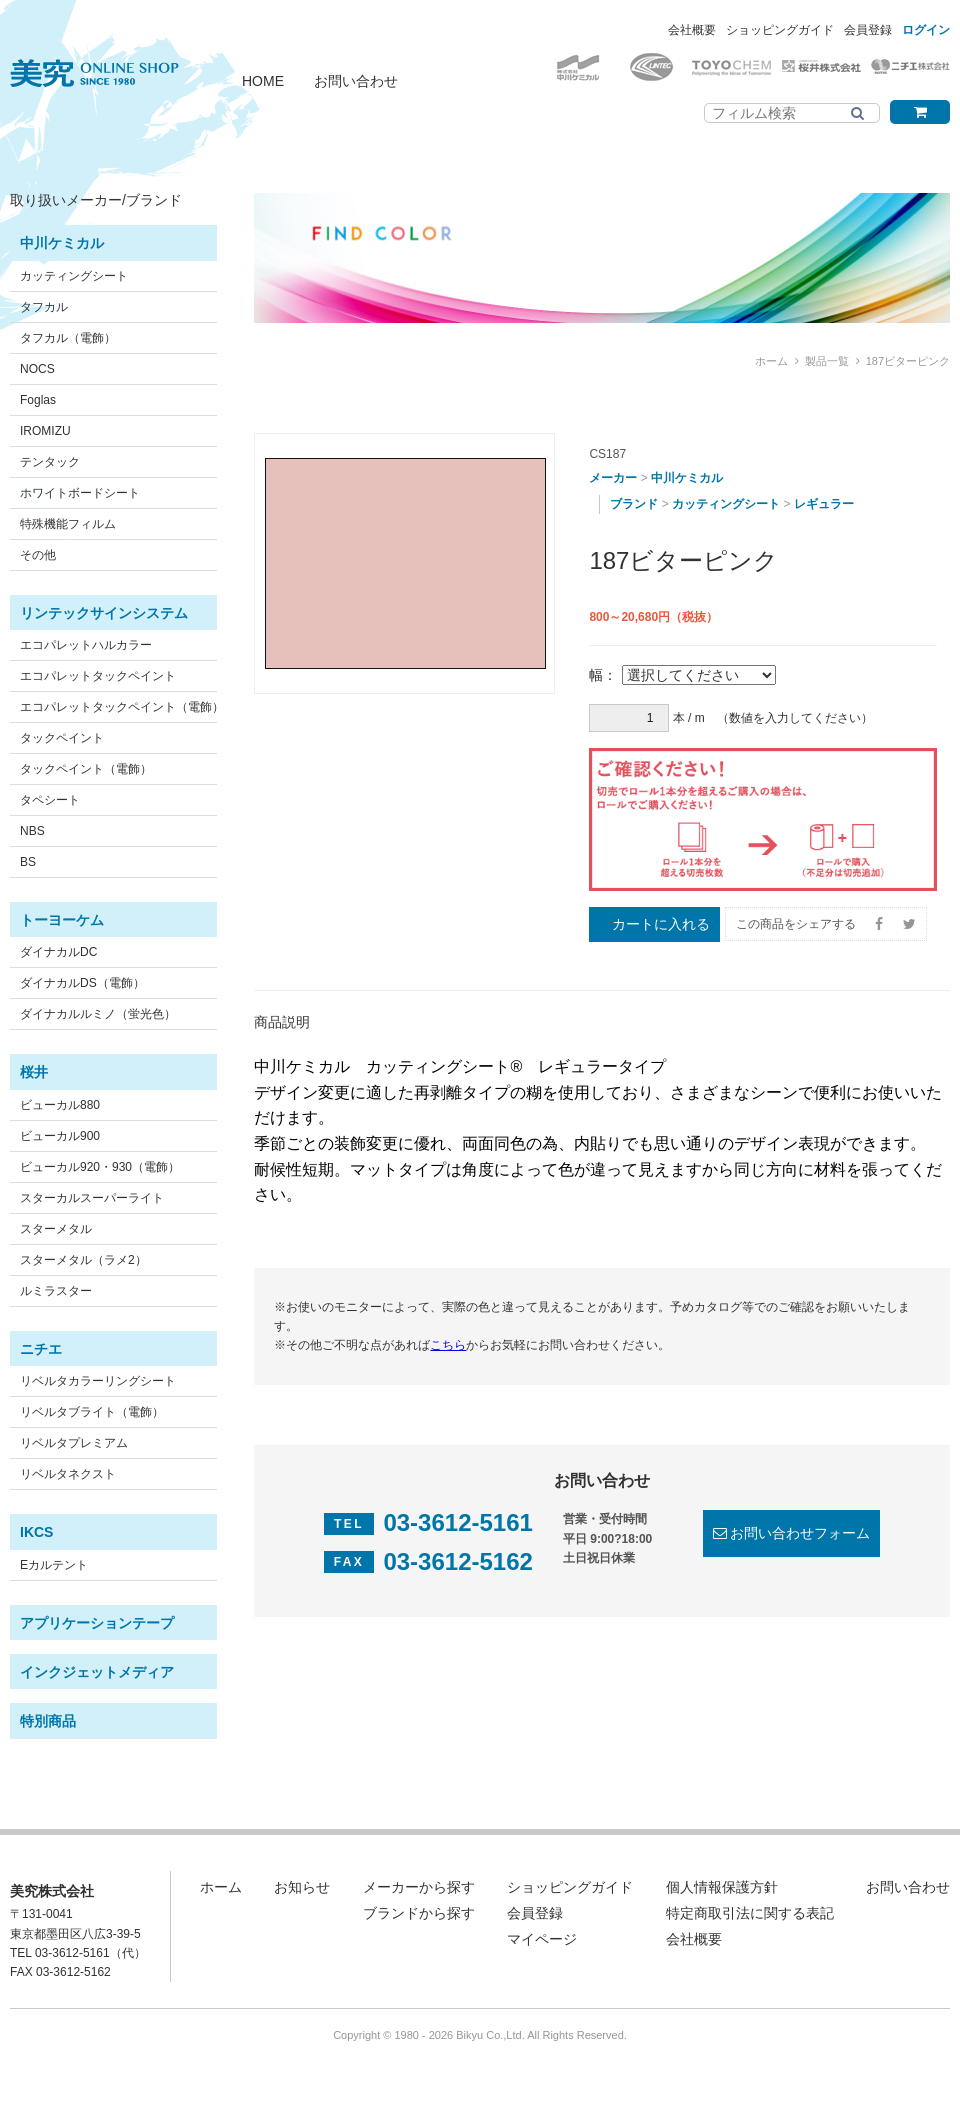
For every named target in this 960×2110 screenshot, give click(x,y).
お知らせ (302, 1887)
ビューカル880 (60, 1105)
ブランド (634, 504)
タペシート (50, 800)
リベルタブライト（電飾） (92, 1412)
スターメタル (56, 1229)
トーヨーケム (62, 920)
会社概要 (692, 30)
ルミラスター (56, 1291)
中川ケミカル (62, 243)
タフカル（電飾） (68, 338)
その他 (38, 555)
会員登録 (868, 30)
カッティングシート (74, 276)
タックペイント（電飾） (86, 769)
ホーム (771, 361)
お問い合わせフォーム (800, 1533)
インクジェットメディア (97, 1672)
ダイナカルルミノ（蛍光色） (98, 1014)
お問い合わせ (356, 81)
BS (28, 862)
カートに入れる (661, 924)
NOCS (37, 369)
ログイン (926, 30)
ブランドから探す (419, 1913)
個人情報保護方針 (722, 1887)
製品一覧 (827, 361)
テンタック (50, 462)
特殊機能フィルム (68, 524)
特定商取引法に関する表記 (750, 1913)
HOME (263, 81)
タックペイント (62, 738)
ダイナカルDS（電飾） (82, 983)
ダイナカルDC (58, 952)
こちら (448, 1345)
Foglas (38, 400)
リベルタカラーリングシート (98, 1381)
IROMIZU (45, 431)
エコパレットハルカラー (86, 645)
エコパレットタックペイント (98, 676)
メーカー (613, 478)
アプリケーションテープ (97, 1623)
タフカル (44, 307)
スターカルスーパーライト (92, 1198)
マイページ (542, 1939)
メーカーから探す (419, 1887)
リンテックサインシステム (104, 613)
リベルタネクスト (68, 1474)
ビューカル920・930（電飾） (100, 1167)
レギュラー (824, 504)
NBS (32, 831)
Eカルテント (54, 1565)
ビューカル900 (60, 1136)
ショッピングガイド (780, 30)
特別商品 (48, 1721)
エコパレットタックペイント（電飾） (122, 707)
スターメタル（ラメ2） (83, 1260)
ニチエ (41, 1349)
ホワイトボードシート (80, 493)
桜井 (34, 1072)
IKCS (36, 1532)
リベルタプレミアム (74, 1443)
